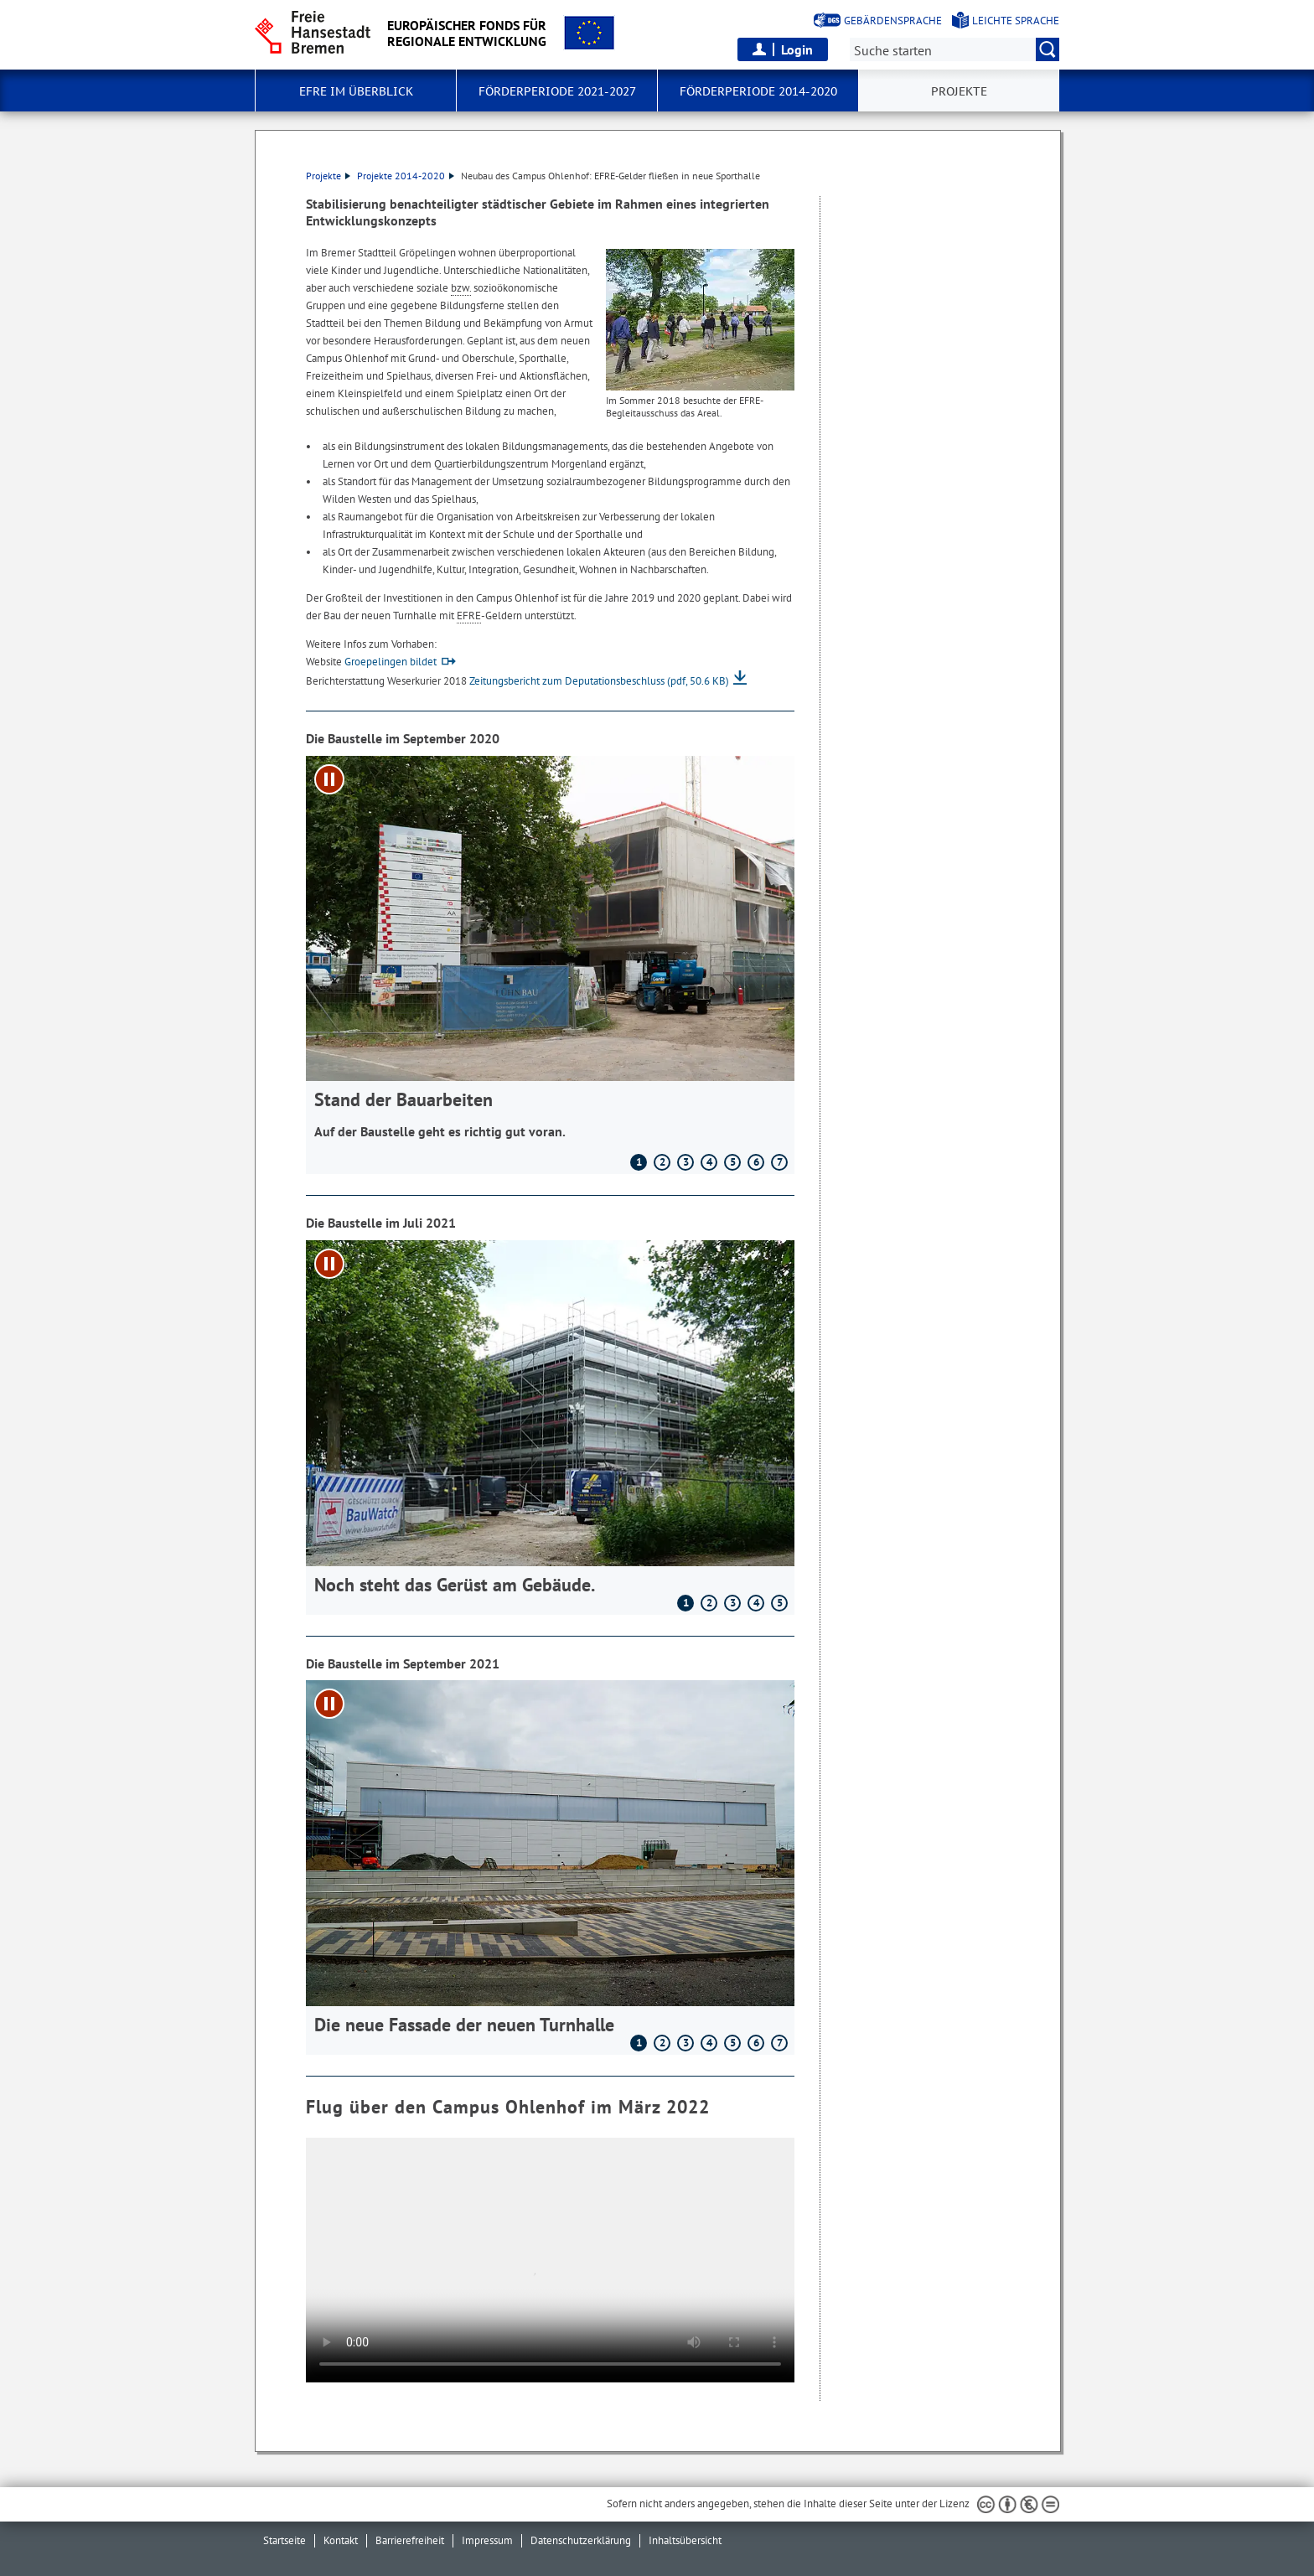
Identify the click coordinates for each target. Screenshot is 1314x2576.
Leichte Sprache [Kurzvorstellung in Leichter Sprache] (1015, 20)
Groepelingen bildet (390, 661)
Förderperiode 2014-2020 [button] (758, 91)
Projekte (328, 175)
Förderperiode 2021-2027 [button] (557, 91)
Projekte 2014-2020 (405, 175)
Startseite (284, 2540)
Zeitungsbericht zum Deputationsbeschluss (599, 681)
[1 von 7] (550, 955)
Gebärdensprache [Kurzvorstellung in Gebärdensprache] (893, 20)
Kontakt (340, 2540)
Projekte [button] (959, 91)
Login (797, 49)
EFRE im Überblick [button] (356, 91)
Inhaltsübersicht (685, 2540)
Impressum (487, 2540)
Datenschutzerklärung (580, 2540)
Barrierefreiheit (409, 2540)
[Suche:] (954, 49)
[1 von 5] (550, 1417)
